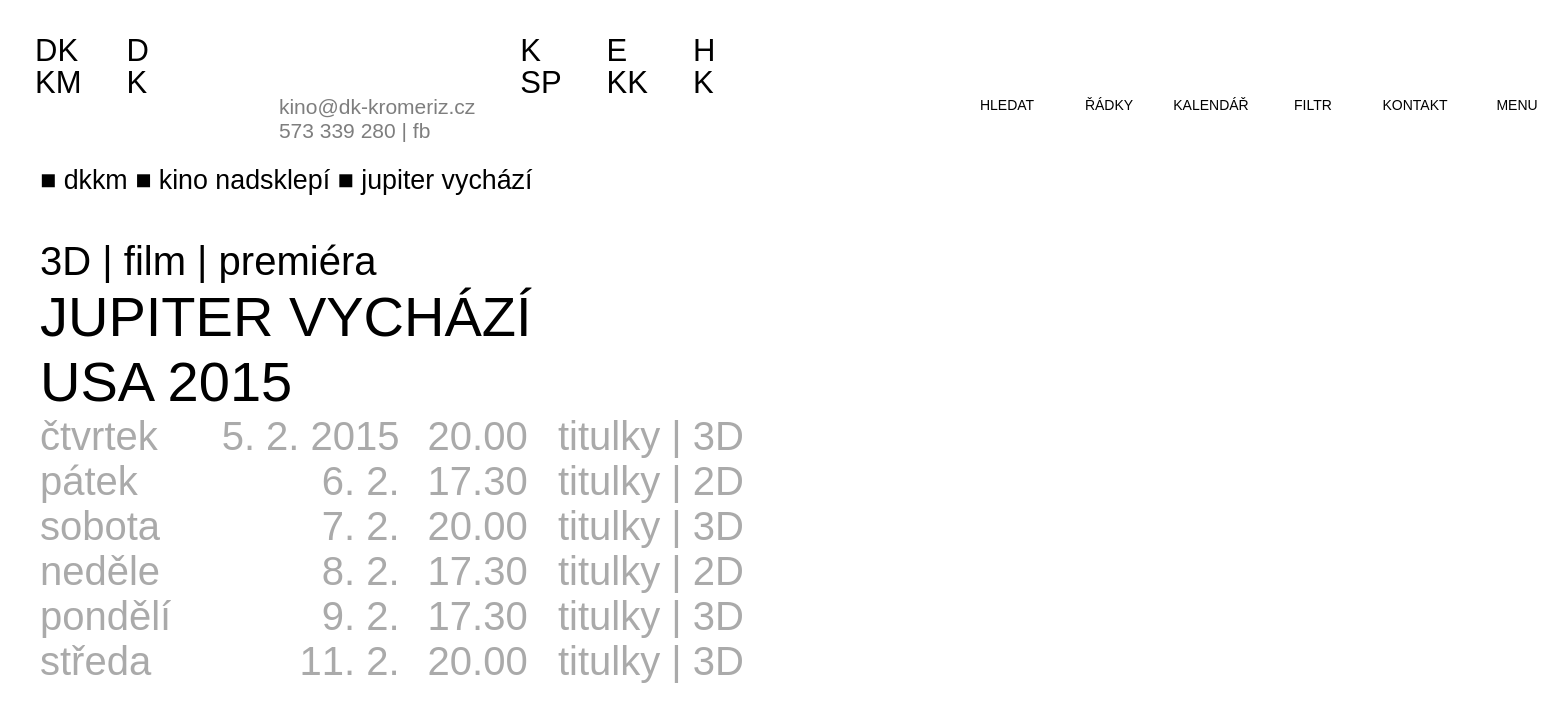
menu (1516, 105)
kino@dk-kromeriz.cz (377, 106)
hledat (1007, 105)
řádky (1109, 105)
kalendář (1210, 105)
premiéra (298, 261)
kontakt (1414, 105)
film (155, 261)
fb (422, 130)
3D (65, 261)
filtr (1313, 105)
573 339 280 (337, 130)
